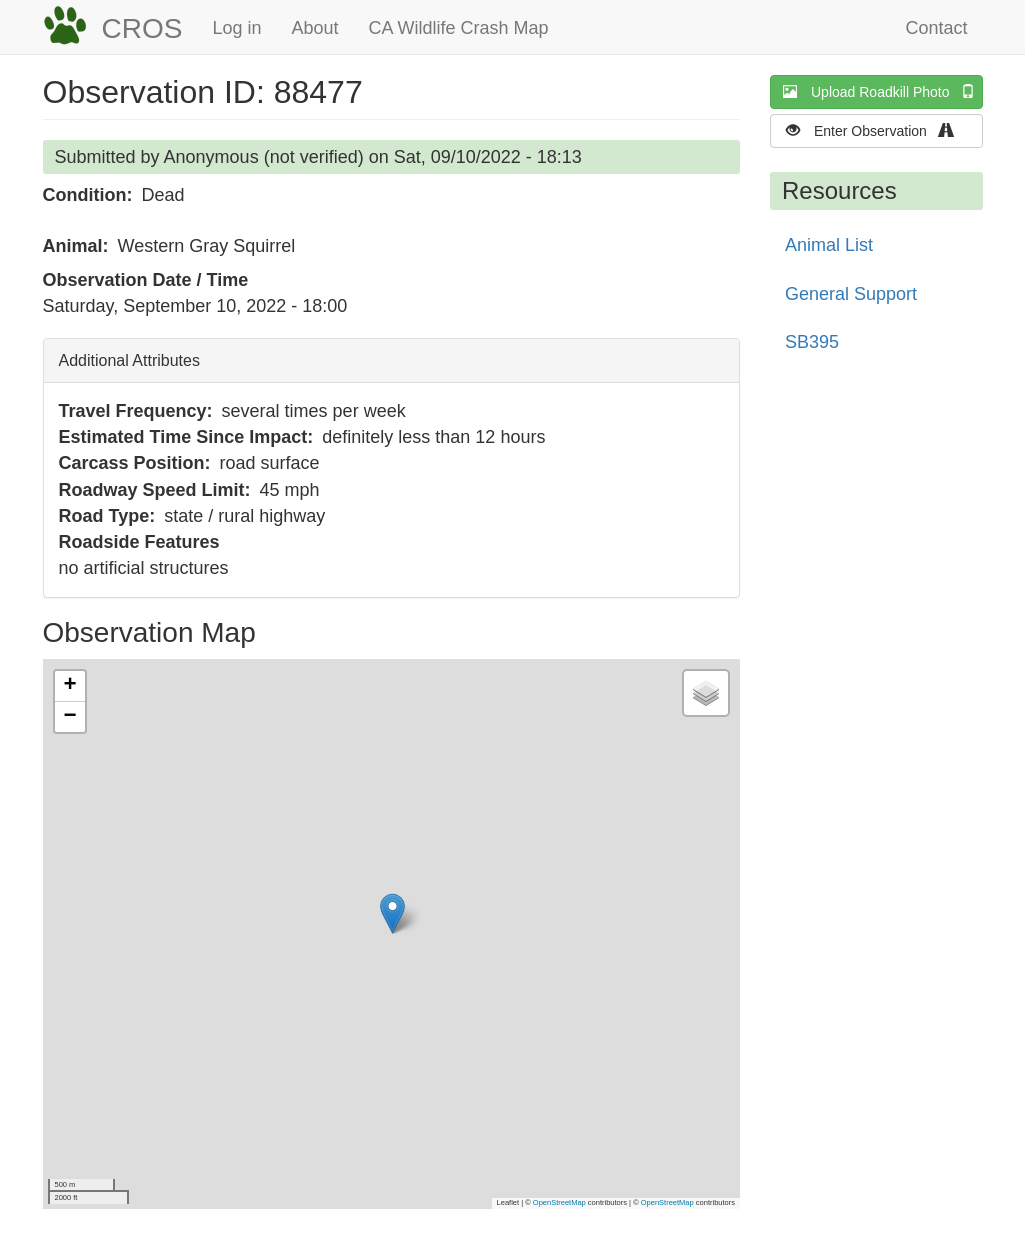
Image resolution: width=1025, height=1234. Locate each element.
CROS (142, 28)
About (314, 28)
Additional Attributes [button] (129, 360)
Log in (236, 28)
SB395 (812, 342)
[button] (392, 913)
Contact (936, 28)
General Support (851, 294)
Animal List (829, 245)
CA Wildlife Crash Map (459, 28)
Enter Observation (876, 130)
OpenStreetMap (559, 1202)
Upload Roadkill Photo (883, 91)
